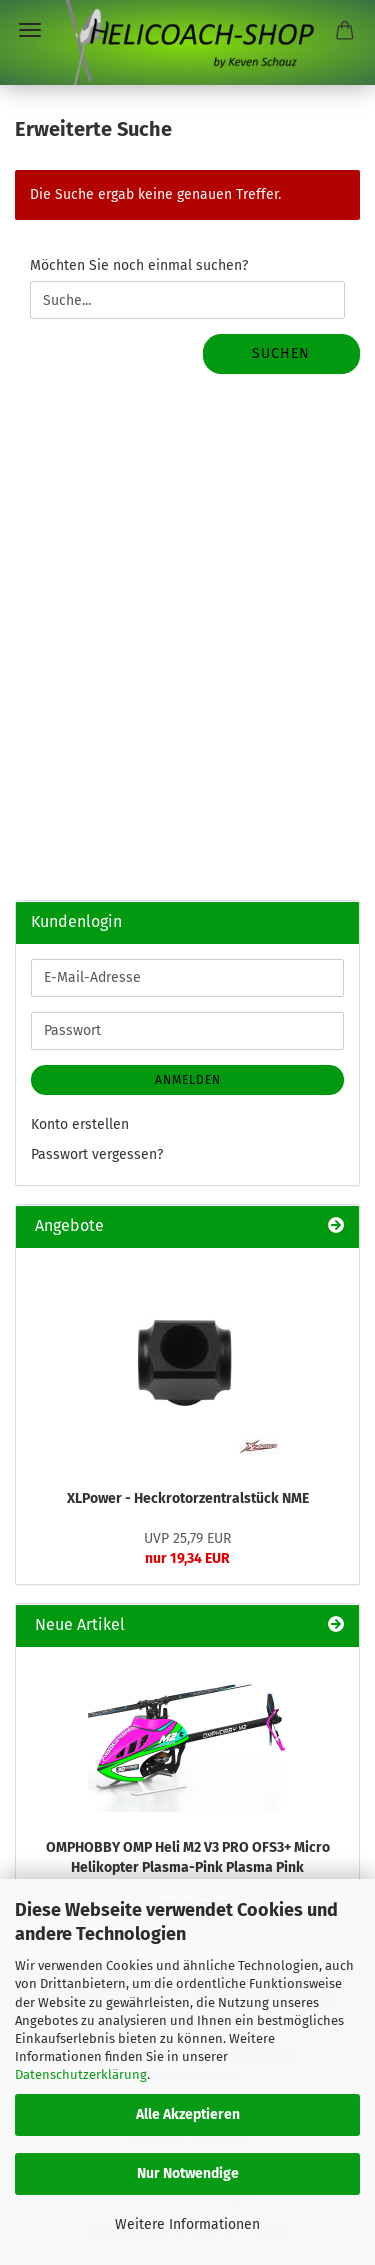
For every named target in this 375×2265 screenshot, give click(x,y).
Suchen (281, 353)
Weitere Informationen (187, 2224)
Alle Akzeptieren (188, 2114)
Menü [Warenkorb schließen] (30, 30)
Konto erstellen (80, 1124)
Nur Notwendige (188, 2173)
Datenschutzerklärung (81, 2074)
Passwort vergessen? (97, 1154)
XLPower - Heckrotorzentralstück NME (188, 1498)
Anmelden (188, 1080)
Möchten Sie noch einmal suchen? (139, 265)
